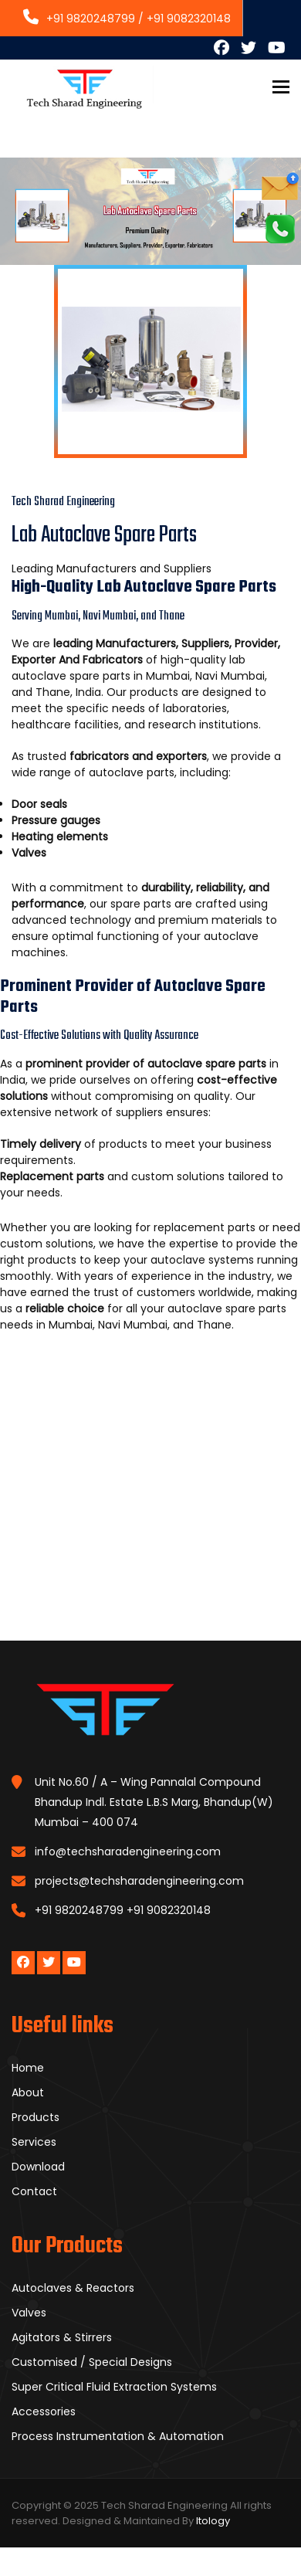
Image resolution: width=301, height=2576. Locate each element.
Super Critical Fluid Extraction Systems (114, 2386)
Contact (34, 2191)
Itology (213, 2520)
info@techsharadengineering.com (128, 1851)
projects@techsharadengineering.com (139, 1881)
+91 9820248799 (79, 18)
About (28, 2092)
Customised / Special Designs (92, 2362)
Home (28, 2067)
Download (38, 2166)
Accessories (44, 2411)
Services (34, 2142)
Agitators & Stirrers (62, 2337)
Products (35, 2117)
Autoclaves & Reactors (73, 2288)
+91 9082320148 (189, 18)
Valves (29, 2312)
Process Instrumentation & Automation (118, 2436)
